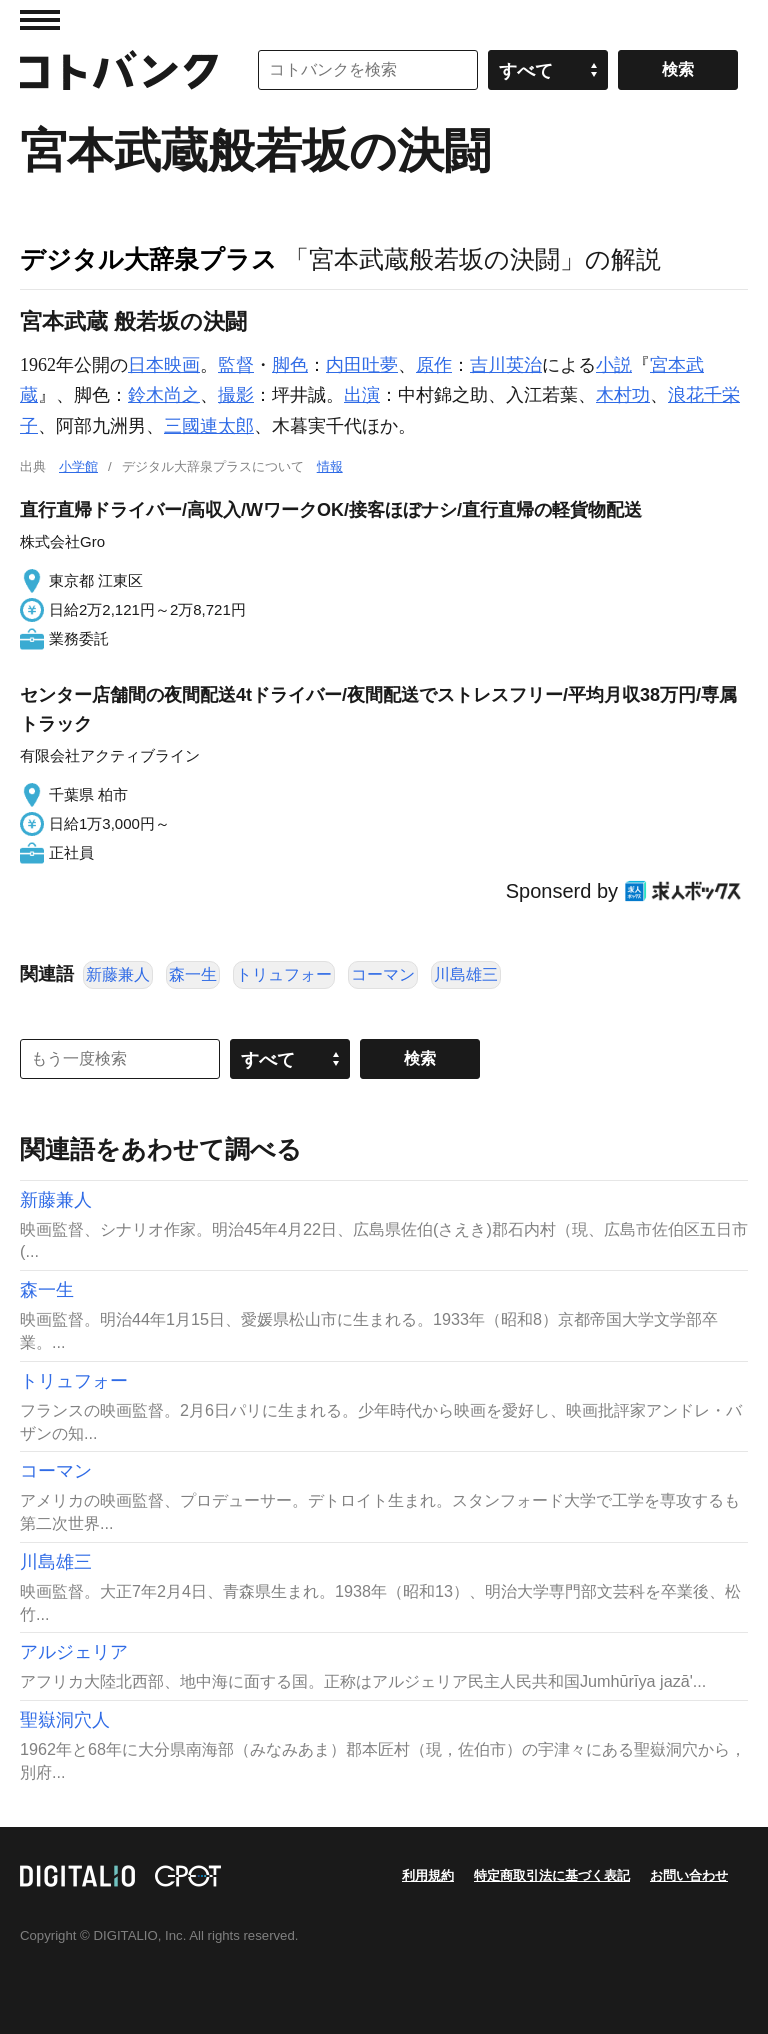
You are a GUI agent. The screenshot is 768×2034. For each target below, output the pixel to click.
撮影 (236, 395)
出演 (362, 395)
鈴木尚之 (164, 395)
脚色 (290, 365)
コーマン (383, 974)
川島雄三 (466, 974)
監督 (236, 365)
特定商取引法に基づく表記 (552, 1875)
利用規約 (428, 1875)
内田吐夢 (362, 365)
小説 (614, 365)
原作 (434, 365)
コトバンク (119, 70)
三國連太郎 (209, 426)
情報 (330, 466)
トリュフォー (284, 974)
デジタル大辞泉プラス (148, 259)
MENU (40, 20)
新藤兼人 (118, 974)
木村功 (623, 395)
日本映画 (164, 365)
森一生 (193, 974)
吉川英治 (506, 365)
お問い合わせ (689, 1875)
